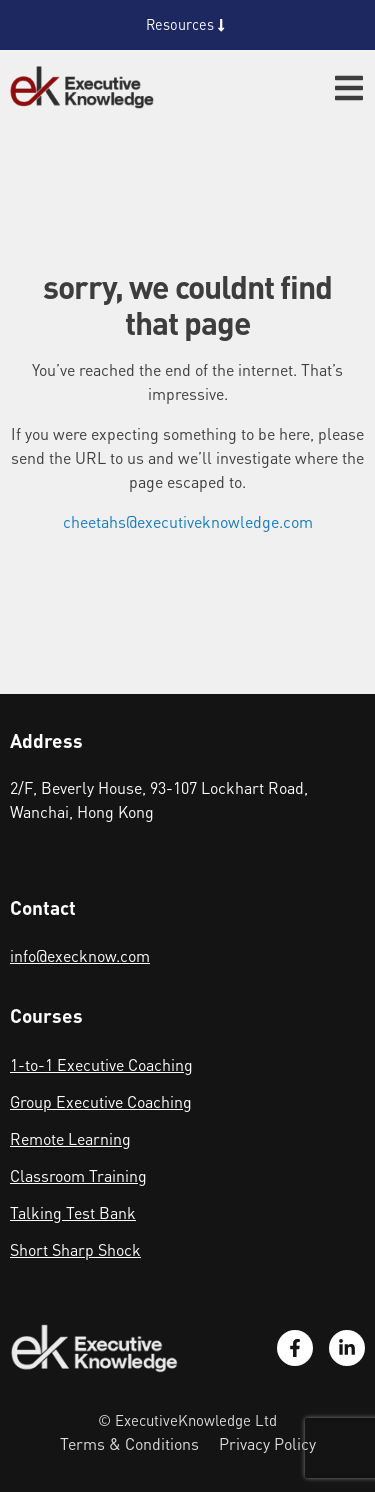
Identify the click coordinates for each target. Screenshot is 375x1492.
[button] (349, 88)
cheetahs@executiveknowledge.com (188, 521)
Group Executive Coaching (101, 1101)
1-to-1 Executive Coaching (101, 1064)
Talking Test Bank (73, 1212)
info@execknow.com (80, 955)
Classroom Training (78, 1175)
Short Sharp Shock (75, 1249)
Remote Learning (70, 1138)
